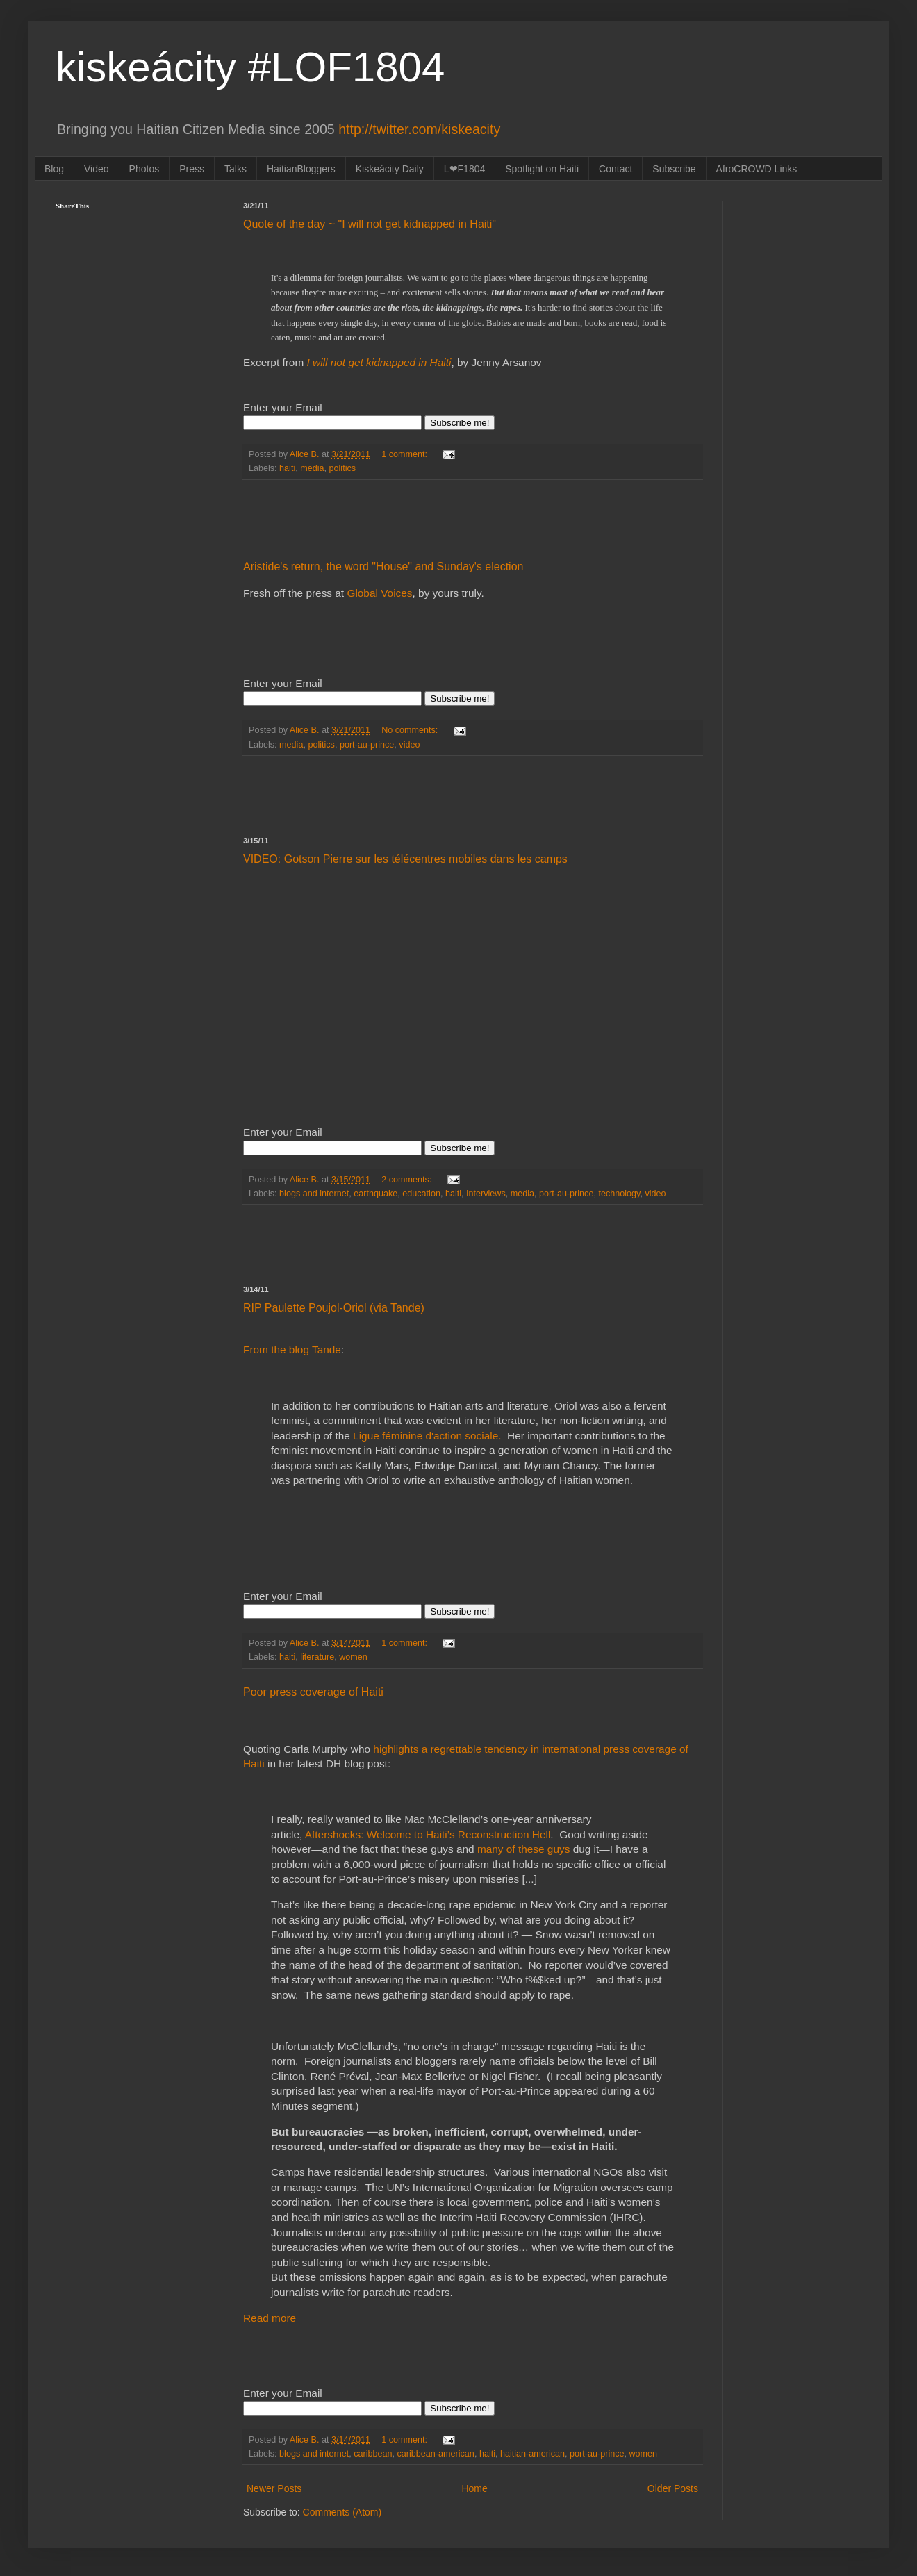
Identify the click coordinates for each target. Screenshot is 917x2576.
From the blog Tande (292, 1349)
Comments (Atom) (342, 2512)
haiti (287, 468)
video (409, 745)
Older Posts (672, 2488)
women (353, 1657)
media (312, 468)
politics (342, 468)
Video (96, 168)
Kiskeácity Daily (390, 168)
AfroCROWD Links (757, 168)
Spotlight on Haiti (542, 168)
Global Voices (379, 593)
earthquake (375, 1193)
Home (474, 2488)
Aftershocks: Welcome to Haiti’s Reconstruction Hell (428, 1834)
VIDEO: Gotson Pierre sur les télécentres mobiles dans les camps (405, 859)
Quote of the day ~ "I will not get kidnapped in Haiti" (369, 224)
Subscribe (673, 168)
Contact (615, 168)
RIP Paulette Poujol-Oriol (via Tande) (333, 1308)
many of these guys (523, 1849)
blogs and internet (314, 1193)
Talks (235, 168)
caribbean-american (435, 2454)
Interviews (486, 1193)
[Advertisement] (472, 520)
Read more (269, 2318)
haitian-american (532, 2454)
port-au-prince (367, 745)
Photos (144, 168)
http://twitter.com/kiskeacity (419, 129)
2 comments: (407, 1179)
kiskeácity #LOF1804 (250, 67)
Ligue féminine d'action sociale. (428, 1436)
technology (619, 1193)
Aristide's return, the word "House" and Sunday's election (383, 566)
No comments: (410, 730)
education (421, 1193)
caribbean (373, 2454)
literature (317, 1657)
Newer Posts (274, 2488)
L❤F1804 (464, 168)
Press (191, 168)
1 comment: (405, 454)
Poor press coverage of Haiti (313, 1692)
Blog (54, 168)
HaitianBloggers (301, 168)
